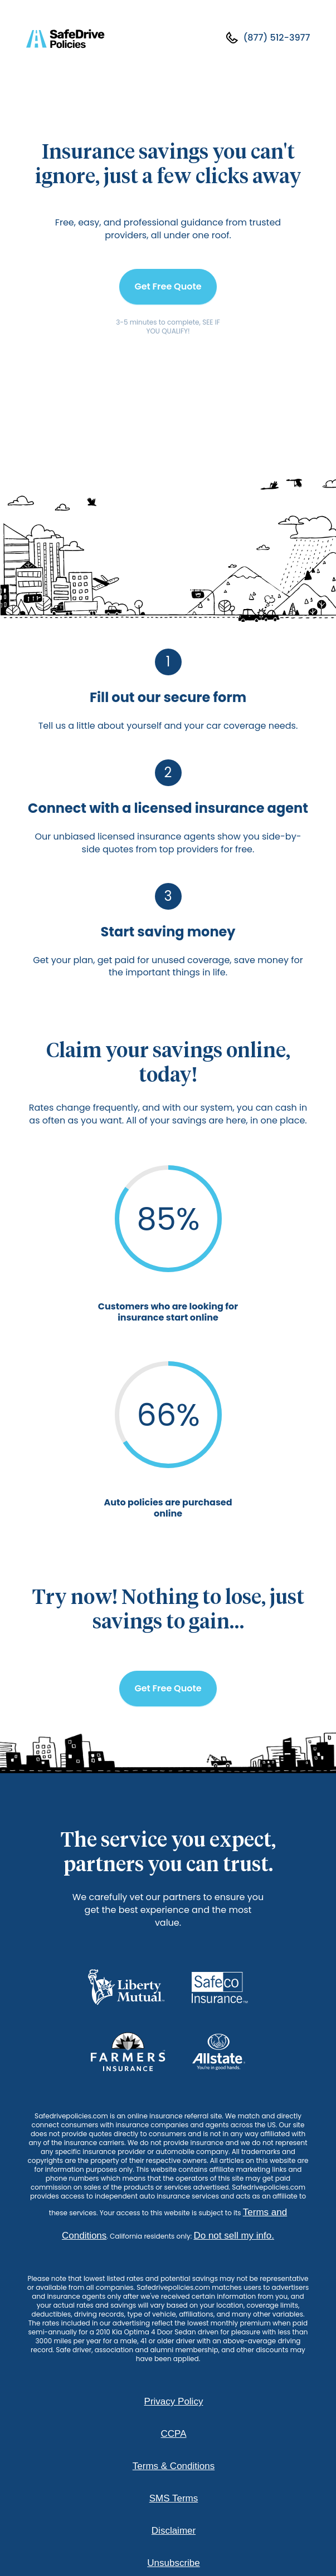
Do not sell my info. (233, 2235)
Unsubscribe (173, 2563)
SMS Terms (173, 2498)
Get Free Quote (167, 286)
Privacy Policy (173, 2401)
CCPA (174, 2433)
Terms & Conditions (174, 2466)
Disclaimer (174, 2530)
